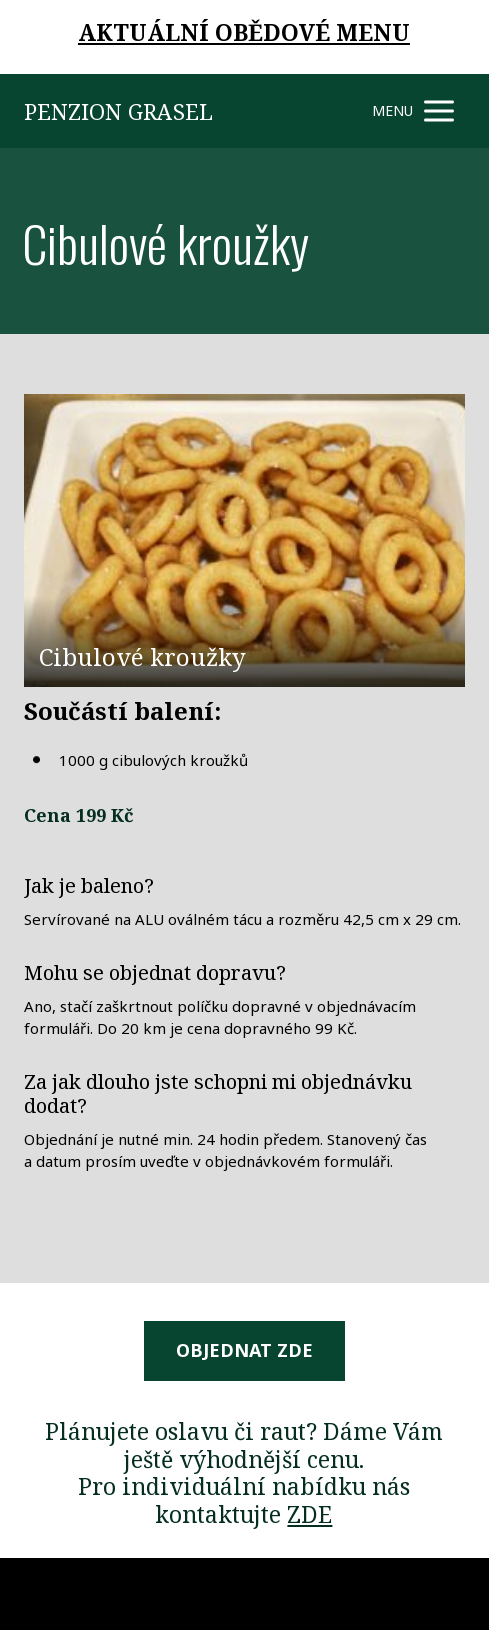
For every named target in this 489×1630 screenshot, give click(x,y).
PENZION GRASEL (118, 111)
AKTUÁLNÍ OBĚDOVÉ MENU (244, 32)
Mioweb (441, 1593)
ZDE (309, 1514)
